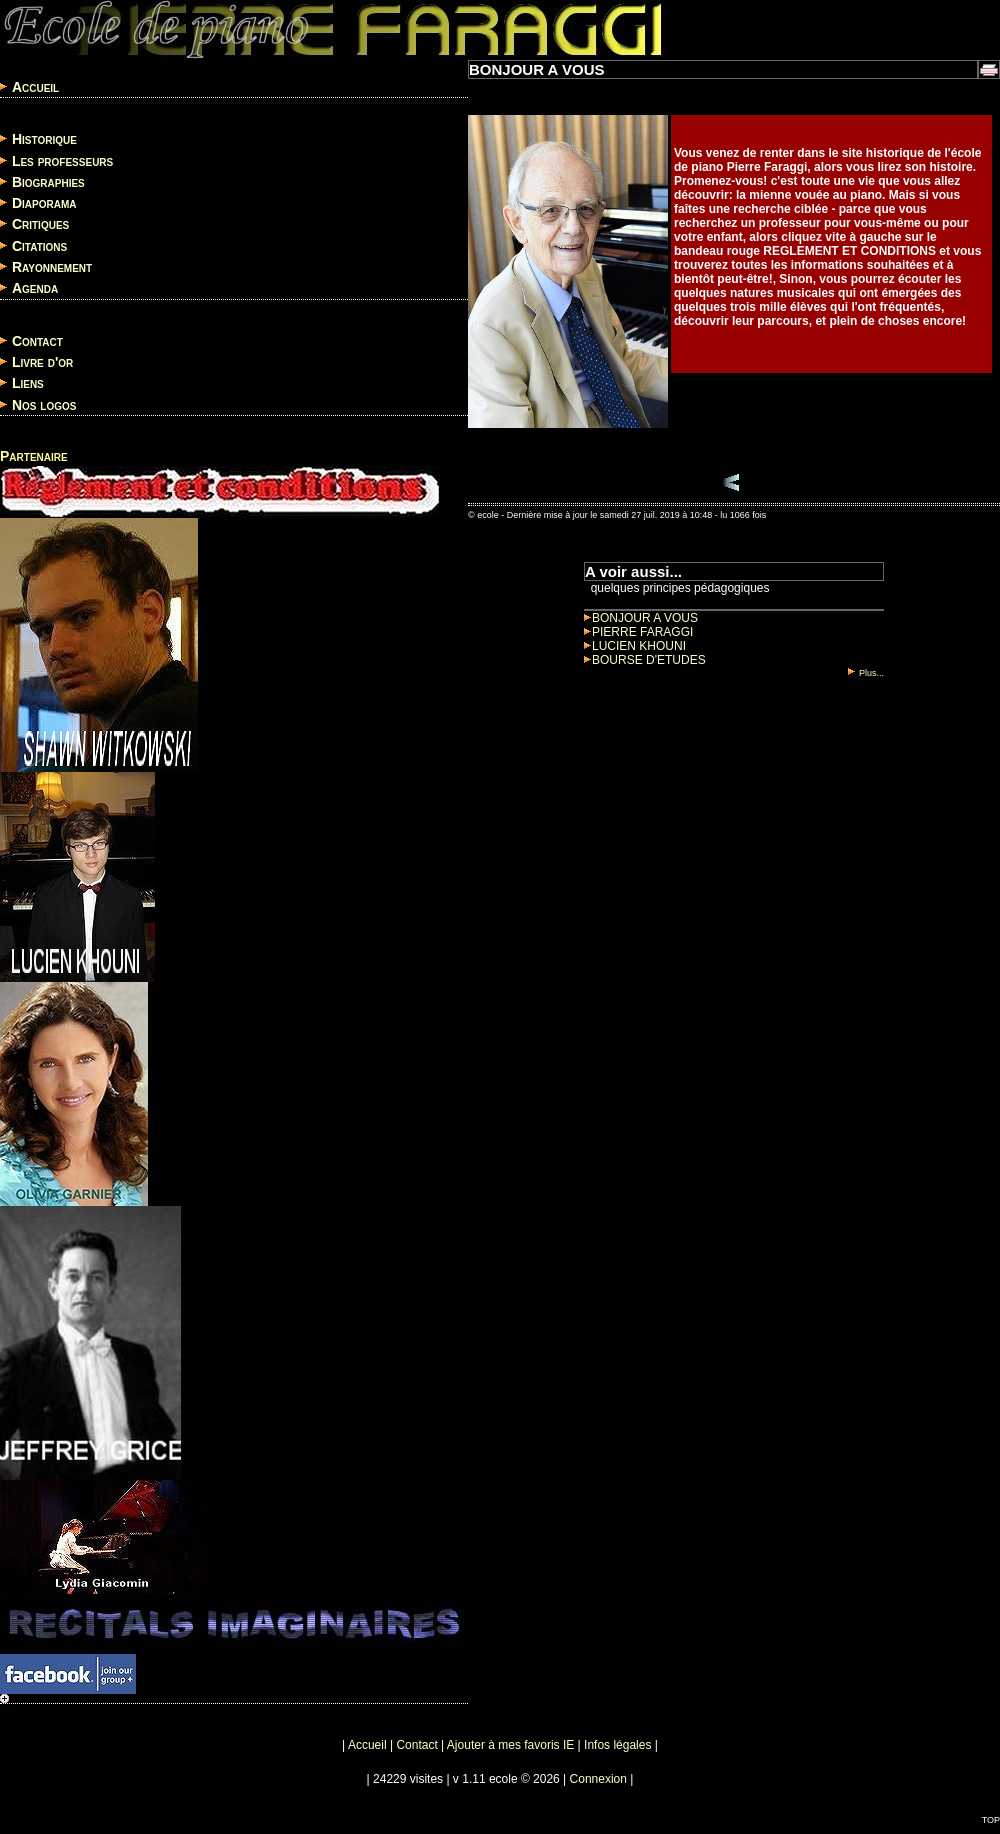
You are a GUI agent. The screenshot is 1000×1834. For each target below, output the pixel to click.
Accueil (35, 87)
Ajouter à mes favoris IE (510, 1745)
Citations (39, 246)
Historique (44, 140)
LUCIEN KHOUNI (635, 646)
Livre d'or (42, 362)
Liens (28, 384)
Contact (37, 341)
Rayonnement (52, 267)
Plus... (866, 673)
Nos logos (44, 405)
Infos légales (617, 1745)
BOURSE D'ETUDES (645, 660)
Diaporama (44, 203)
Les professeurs (62, 161)
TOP (991, 1820)
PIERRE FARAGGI (638, 632)
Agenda (35, 289)
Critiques (40, 225)
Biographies (48, 182)
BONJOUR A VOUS (641, 618)
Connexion (598, 1779)
